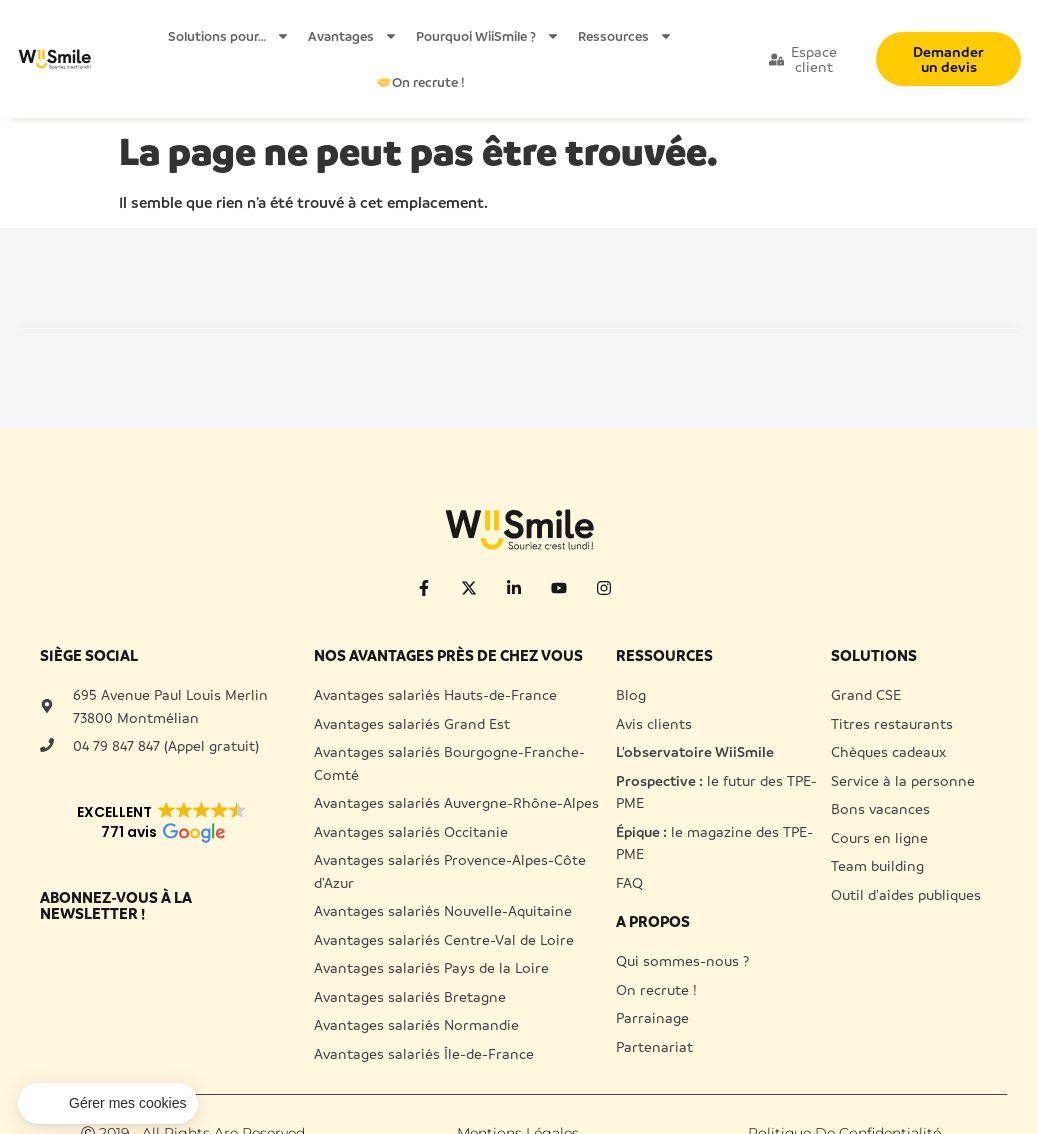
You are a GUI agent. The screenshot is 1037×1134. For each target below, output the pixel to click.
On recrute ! (421, 81)
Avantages (353, 36)
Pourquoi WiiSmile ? (488, 36)
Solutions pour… (229, 36)
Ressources (625, 36)
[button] (108, 1104)
